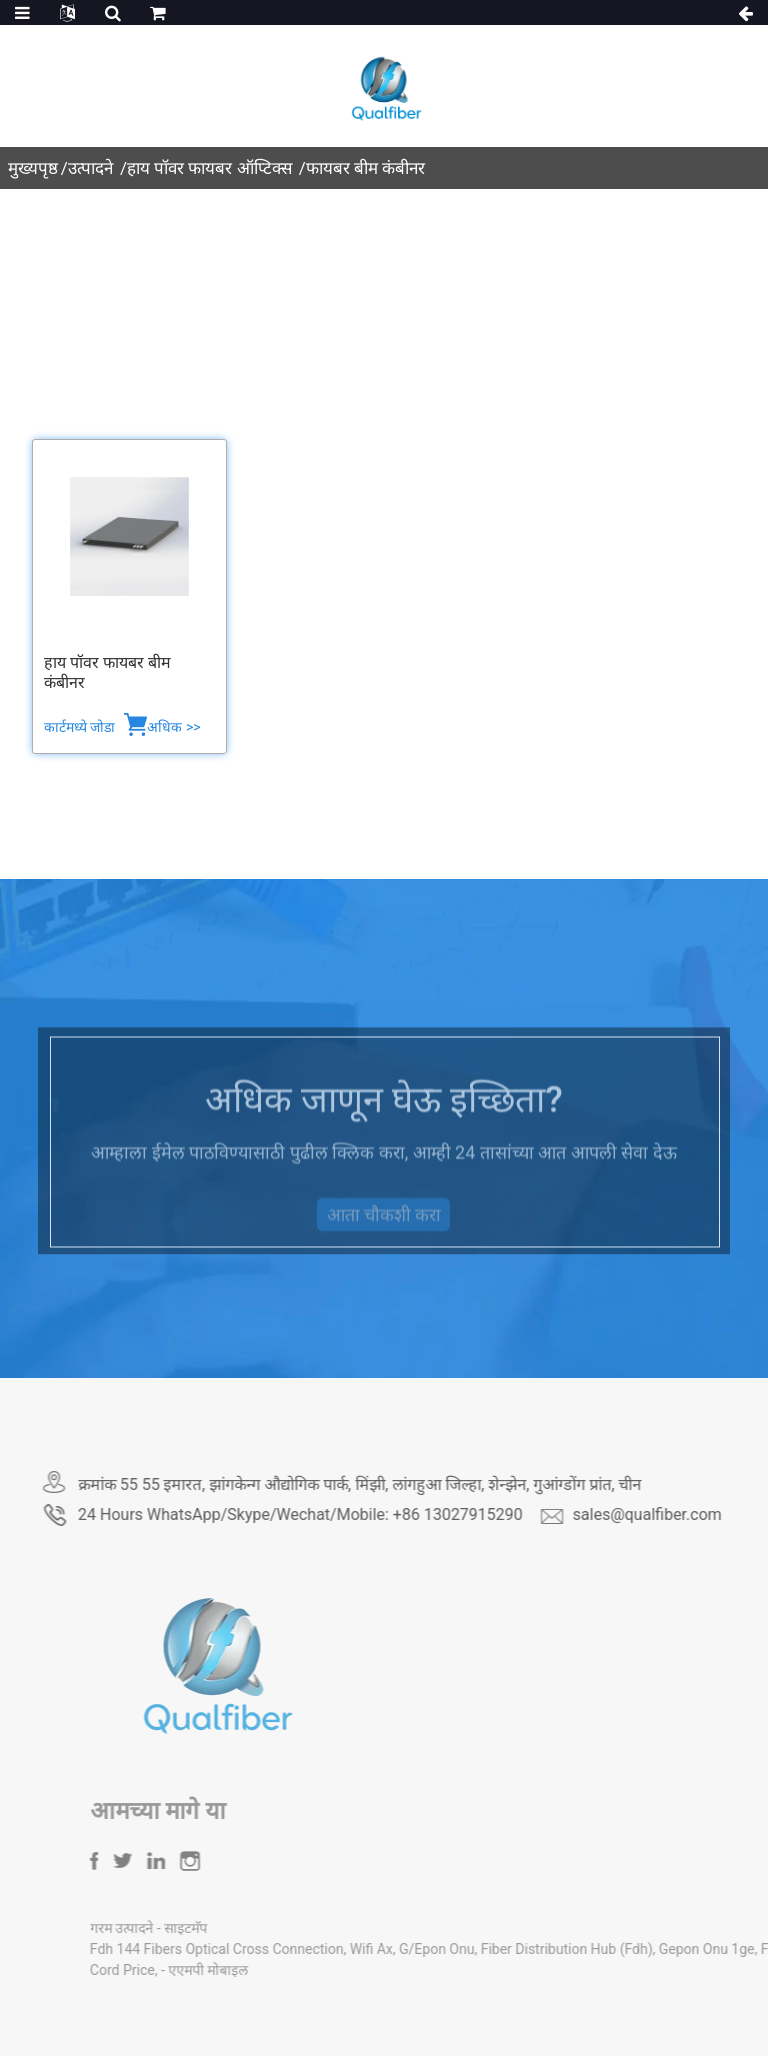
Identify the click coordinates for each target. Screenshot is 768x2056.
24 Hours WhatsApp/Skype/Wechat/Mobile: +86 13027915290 (369, 1514)
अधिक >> (173, 727)
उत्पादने (90, 168)
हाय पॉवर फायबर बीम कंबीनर (107, 673)
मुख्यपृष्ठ (33, 168)
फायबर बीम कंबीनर (365, 168)
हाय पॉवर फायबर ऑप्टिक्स (209, 168)
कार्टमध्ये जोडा (81, 727)
